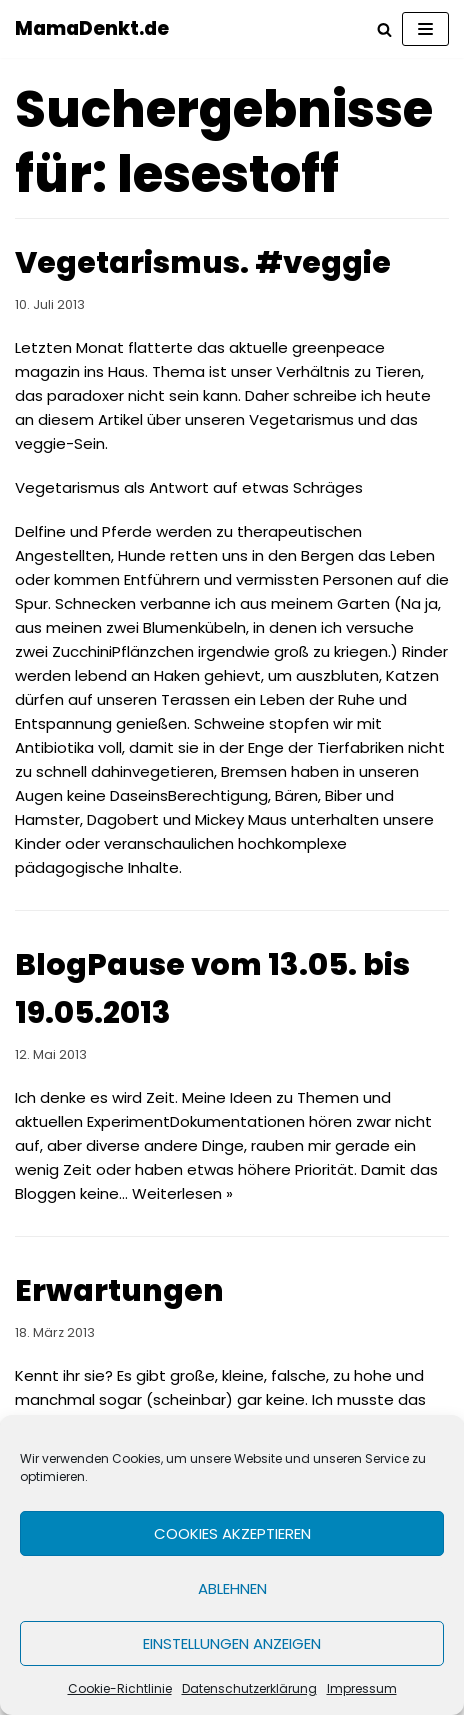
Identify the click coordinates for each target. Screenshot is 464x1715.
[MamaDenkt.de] (92, 29)
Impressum (362, 1688)
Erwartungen (119, 1291)
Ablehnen (232, 1588)
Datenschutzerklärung (249, 1688)
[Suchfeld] (384, 29)
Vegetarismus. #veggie (203, 263)
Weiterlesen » (182, 1193)
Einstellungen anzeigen (232, 1643)
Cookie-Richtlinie (120, 1688)
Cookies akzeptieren (232, 1533)
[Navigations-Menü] (425, 29)
